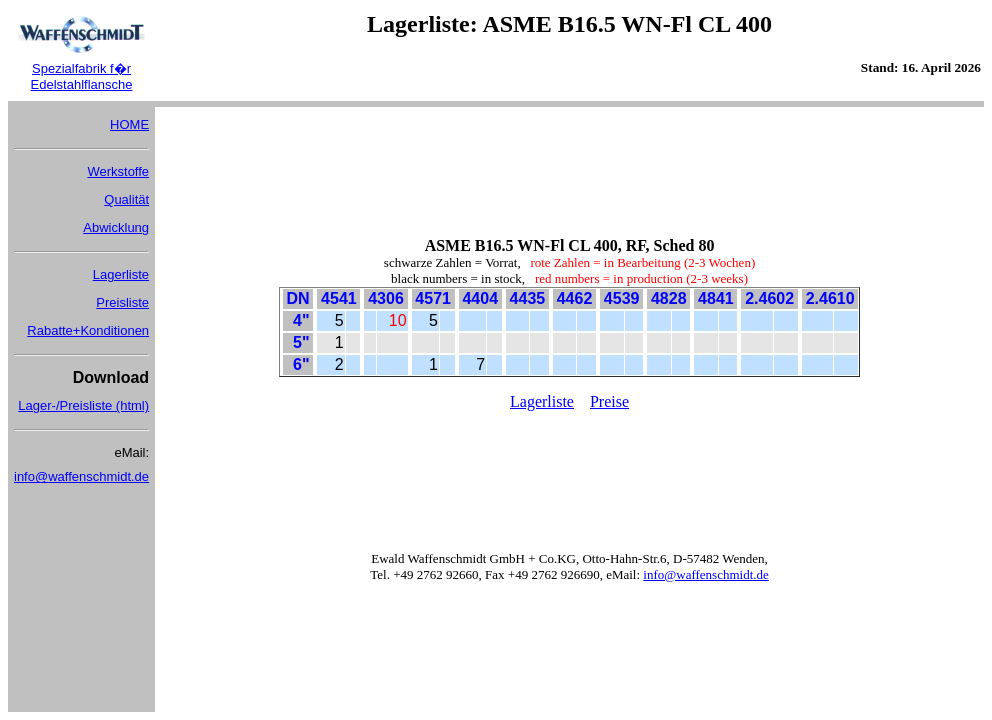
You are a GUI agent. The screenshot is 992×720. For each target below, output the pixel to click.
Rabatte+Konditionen (88, 330)
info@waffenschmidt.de (81, 476)
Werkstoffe (118, 171)
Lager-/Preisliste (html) (83, 405)
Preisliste (122, 302)
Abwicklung (116, 227)
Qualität (126, 199)
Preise (609, 401)
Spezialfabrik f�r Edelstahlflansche (82, 76)
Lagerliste (121, 274)
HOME (129, 124)
